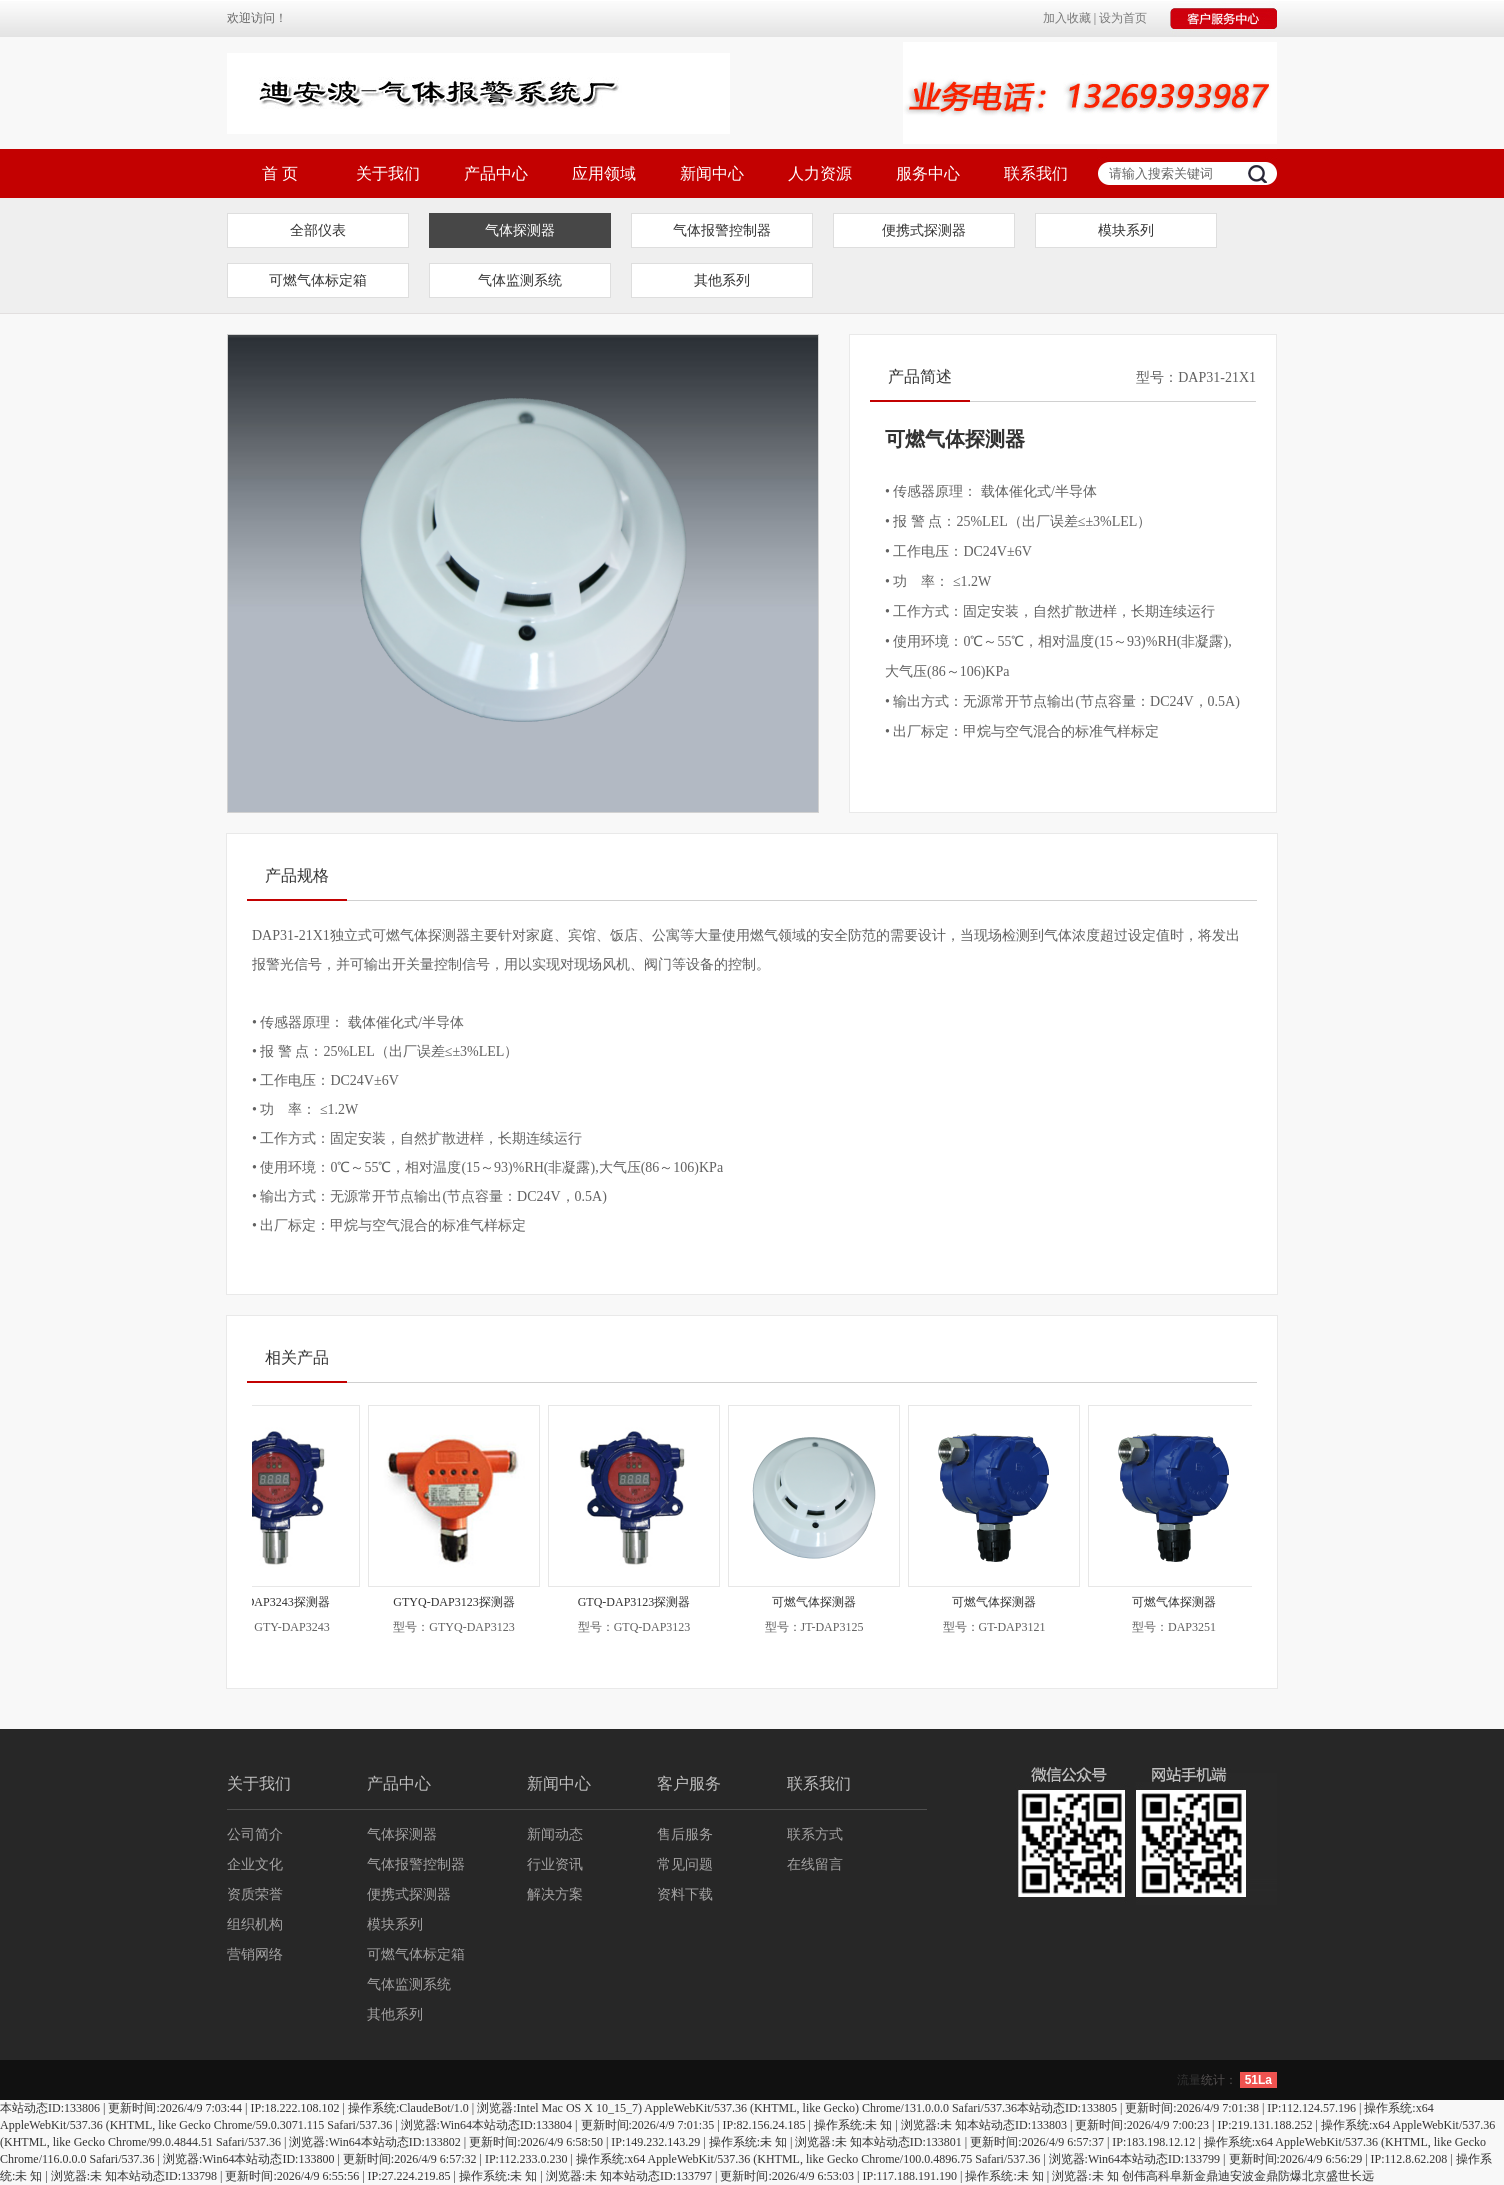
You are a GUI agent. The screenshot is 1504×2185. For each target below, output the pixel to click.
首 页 (280, 173)
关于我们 (388, 173)
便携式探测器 (924, 230)
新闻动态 (555, 1834)
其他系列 (722, 280)
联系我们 (1036, 173)
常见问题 (685, 1864)
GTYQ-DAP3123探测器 (463, 1602)
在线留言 (815, 1864)
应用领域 (604, 173)
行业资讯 (555, 1864)
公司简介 (255, 1834)
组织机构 (255, 1924)
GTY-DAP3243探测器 (283, 1602)
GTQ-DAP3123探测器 (644, 1602)
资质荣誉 (255, 1894)
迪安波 (1236, 2176)
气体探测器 (520, 230)
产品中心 (496, 173)
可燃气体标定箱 (318, 280)
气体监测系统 (520, 280)
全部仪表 (318, 230)
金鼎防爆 (1278, 2176)
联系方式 (815, 1834)
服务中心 (928, 173)
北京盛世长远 (1338, 2176)
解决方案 (555, 1894)
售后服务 (685, 1834)
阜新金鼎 (1194, 2176)
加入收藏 (1067, 18)
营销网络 (255, 1954)
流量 (1189, 2080)
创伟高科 (1146, 2176)
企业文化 (255, 1864)
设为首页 (1123, 18)
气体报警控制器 (722, 230)
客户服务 (689, 1783)
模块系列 (1126, 230)
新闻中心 (712, 173)
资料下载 (685, 1894)
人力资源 (820, 173)
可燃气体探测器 (824, 1602)
